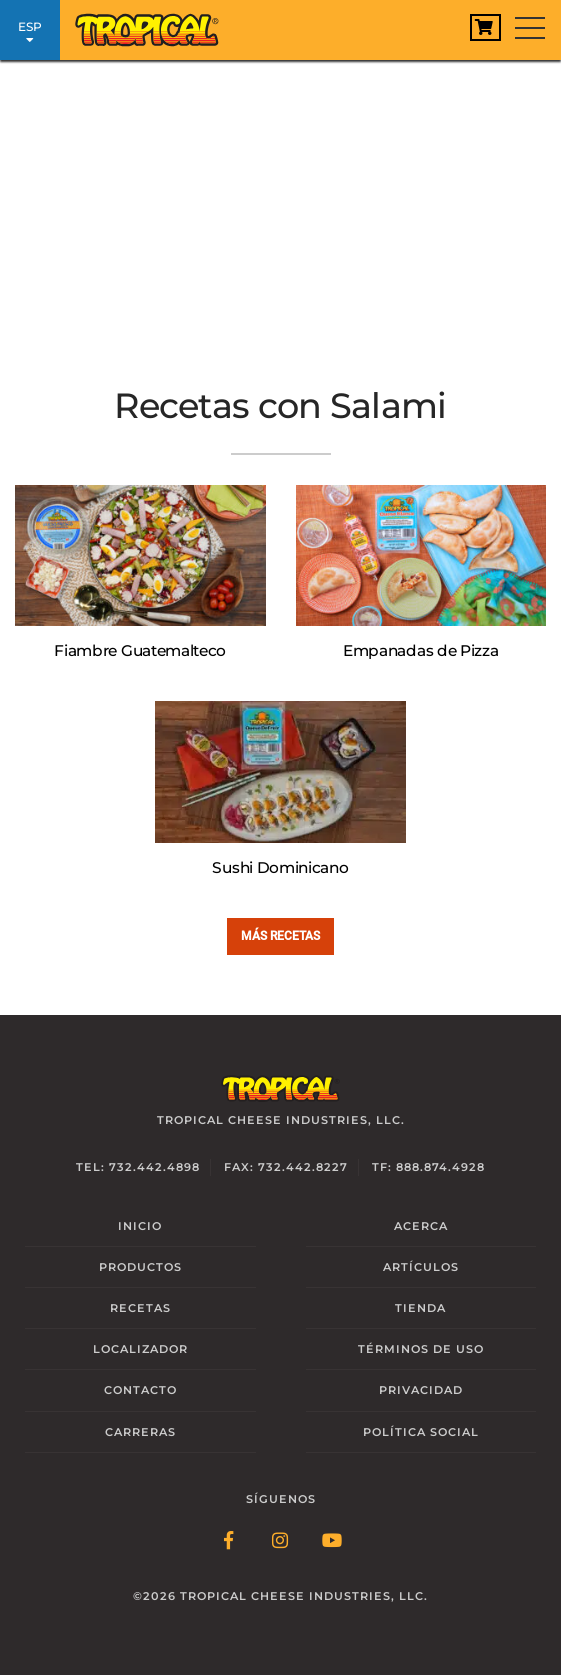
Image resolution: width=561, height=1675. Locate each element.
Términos (421, 1349)
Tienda (420, 1308)
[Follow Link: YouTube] (333, 1542)
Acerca (421, 1226)
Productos (140, 1267)
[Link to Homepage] (155, 25)
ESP (30, 32)
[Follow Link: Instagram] (281, 1542)
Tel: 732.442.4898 (138, 1167)
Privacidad (421, 1390)
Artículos (421, 1267)
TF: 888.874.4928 (428, 1167)
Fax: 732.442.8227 (286, 1167)
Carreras (140, 1432)
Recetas (140, 1308)
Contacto (140, 1390)
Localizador (140, 1349)
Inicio (140, 1226)
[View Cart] (485, 27)
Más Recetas (280, 935)
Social (421, 1432)
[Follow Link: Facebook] (229, 1542)
